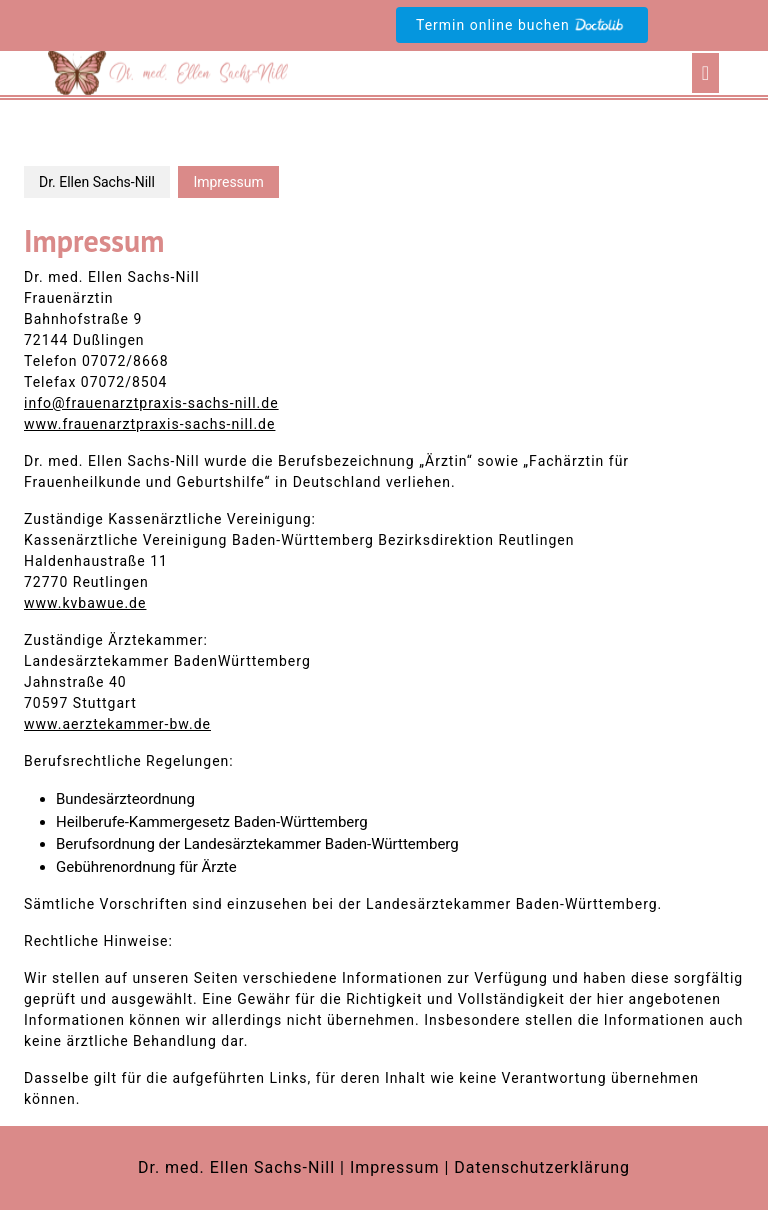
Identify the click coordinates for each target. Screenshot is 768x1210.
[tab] (705, 73)
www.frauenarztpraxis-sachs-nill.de (149, 424)
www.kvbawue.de (85, 603)
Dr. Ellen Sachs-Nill (97, 182)
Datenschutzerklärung (542, 1167)
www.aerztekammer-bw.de (117, 724)
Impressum (395, 1167)
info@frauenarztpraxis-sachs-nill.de (151, 403)
